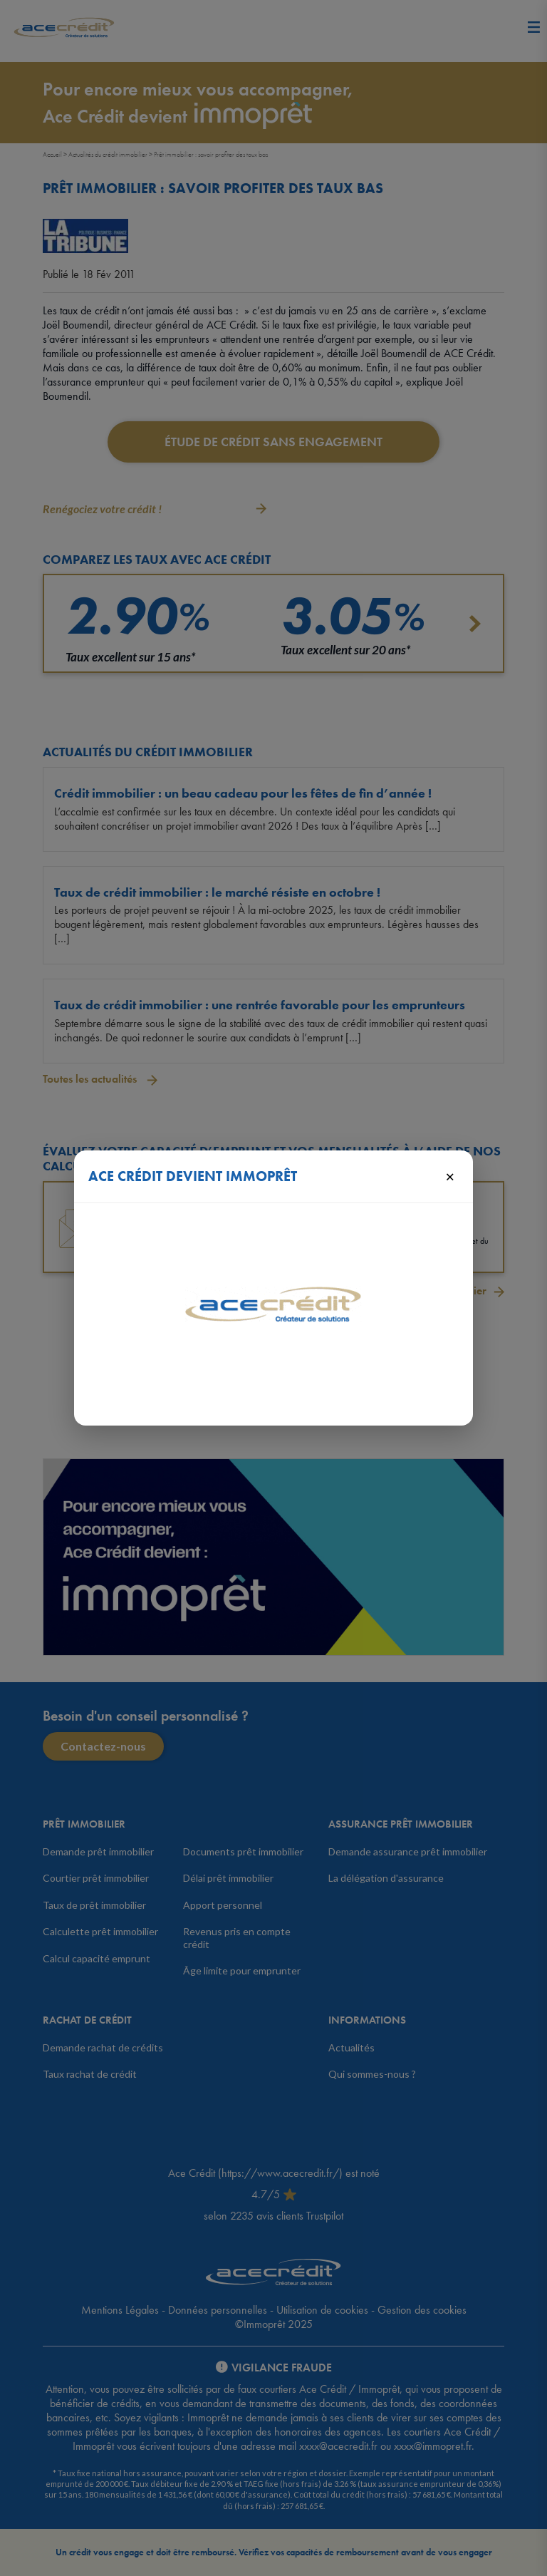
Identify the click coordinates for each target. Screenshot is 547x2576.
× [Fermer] (449, 1176)
